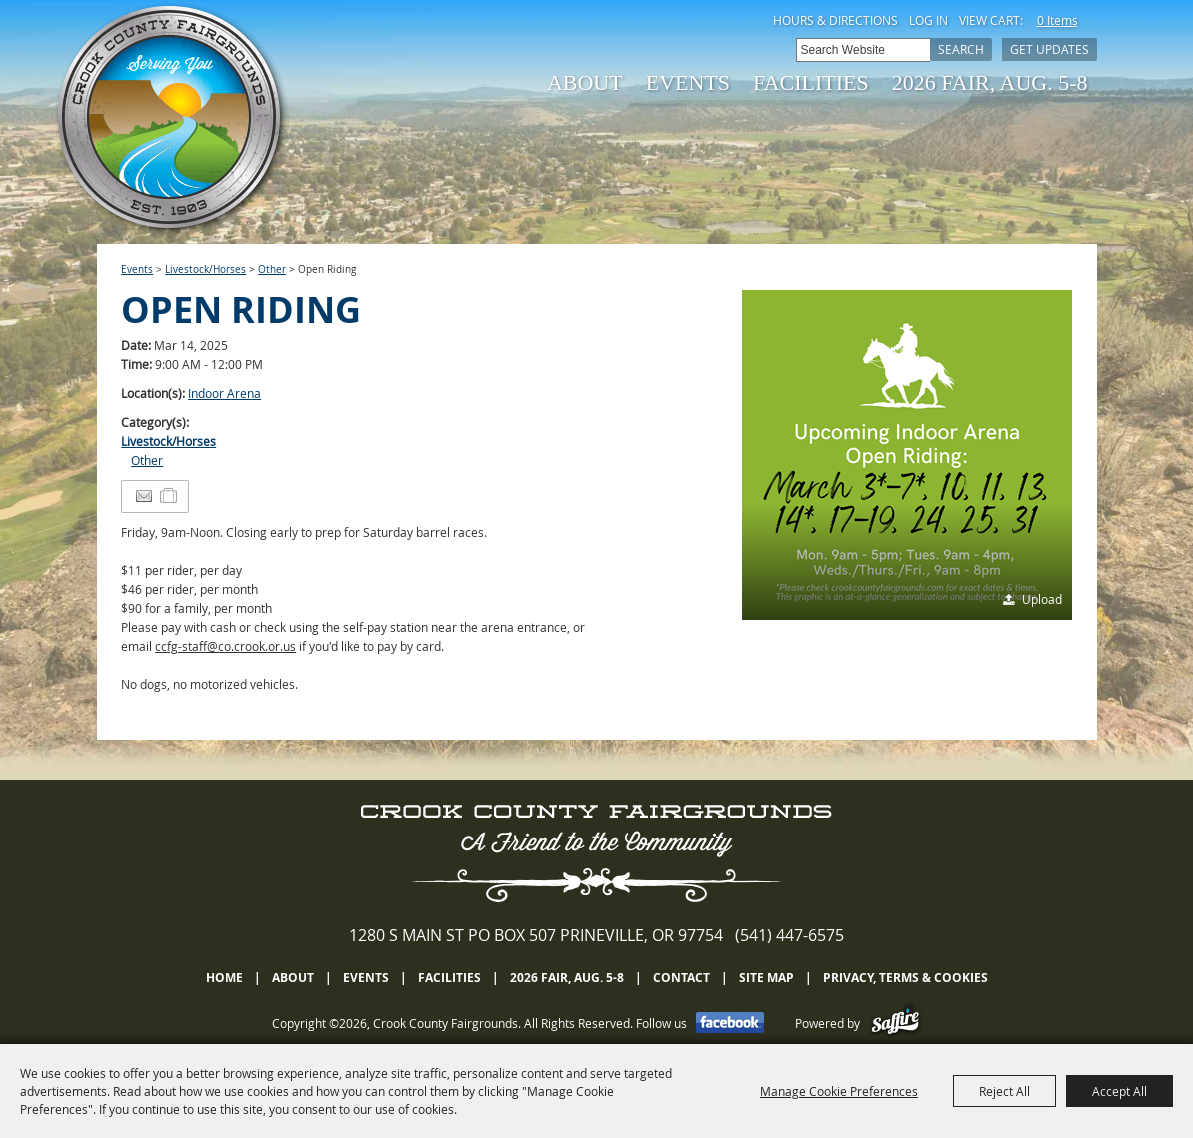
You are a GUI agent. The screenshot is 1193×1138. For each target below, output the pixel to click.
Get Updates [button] (1049, 49)
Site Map (766, 977)
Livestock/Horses (205, 269)
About (585, 82)
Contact (681, 977)
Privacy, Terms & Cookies (905, 977)
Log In (928, 20)
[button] (907, 455)
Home (224, 977)
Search (961, 49)
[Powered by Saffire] (895, 1023)
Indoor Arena (224, 393)
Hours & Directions (835, 20)
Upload (1042, 599)
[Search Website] (863, 50)
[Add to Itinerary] (169, 496)
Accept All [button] (1119, 1091)
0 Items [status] (1057, 20)
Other (272, 269)
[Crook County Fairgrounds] (172, 120)
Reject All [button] (1004, 1091)
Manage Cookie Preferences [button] (839, 1091)
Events (688, 82)
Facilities (811, 82)
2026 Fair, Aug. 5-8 (990, 82)
